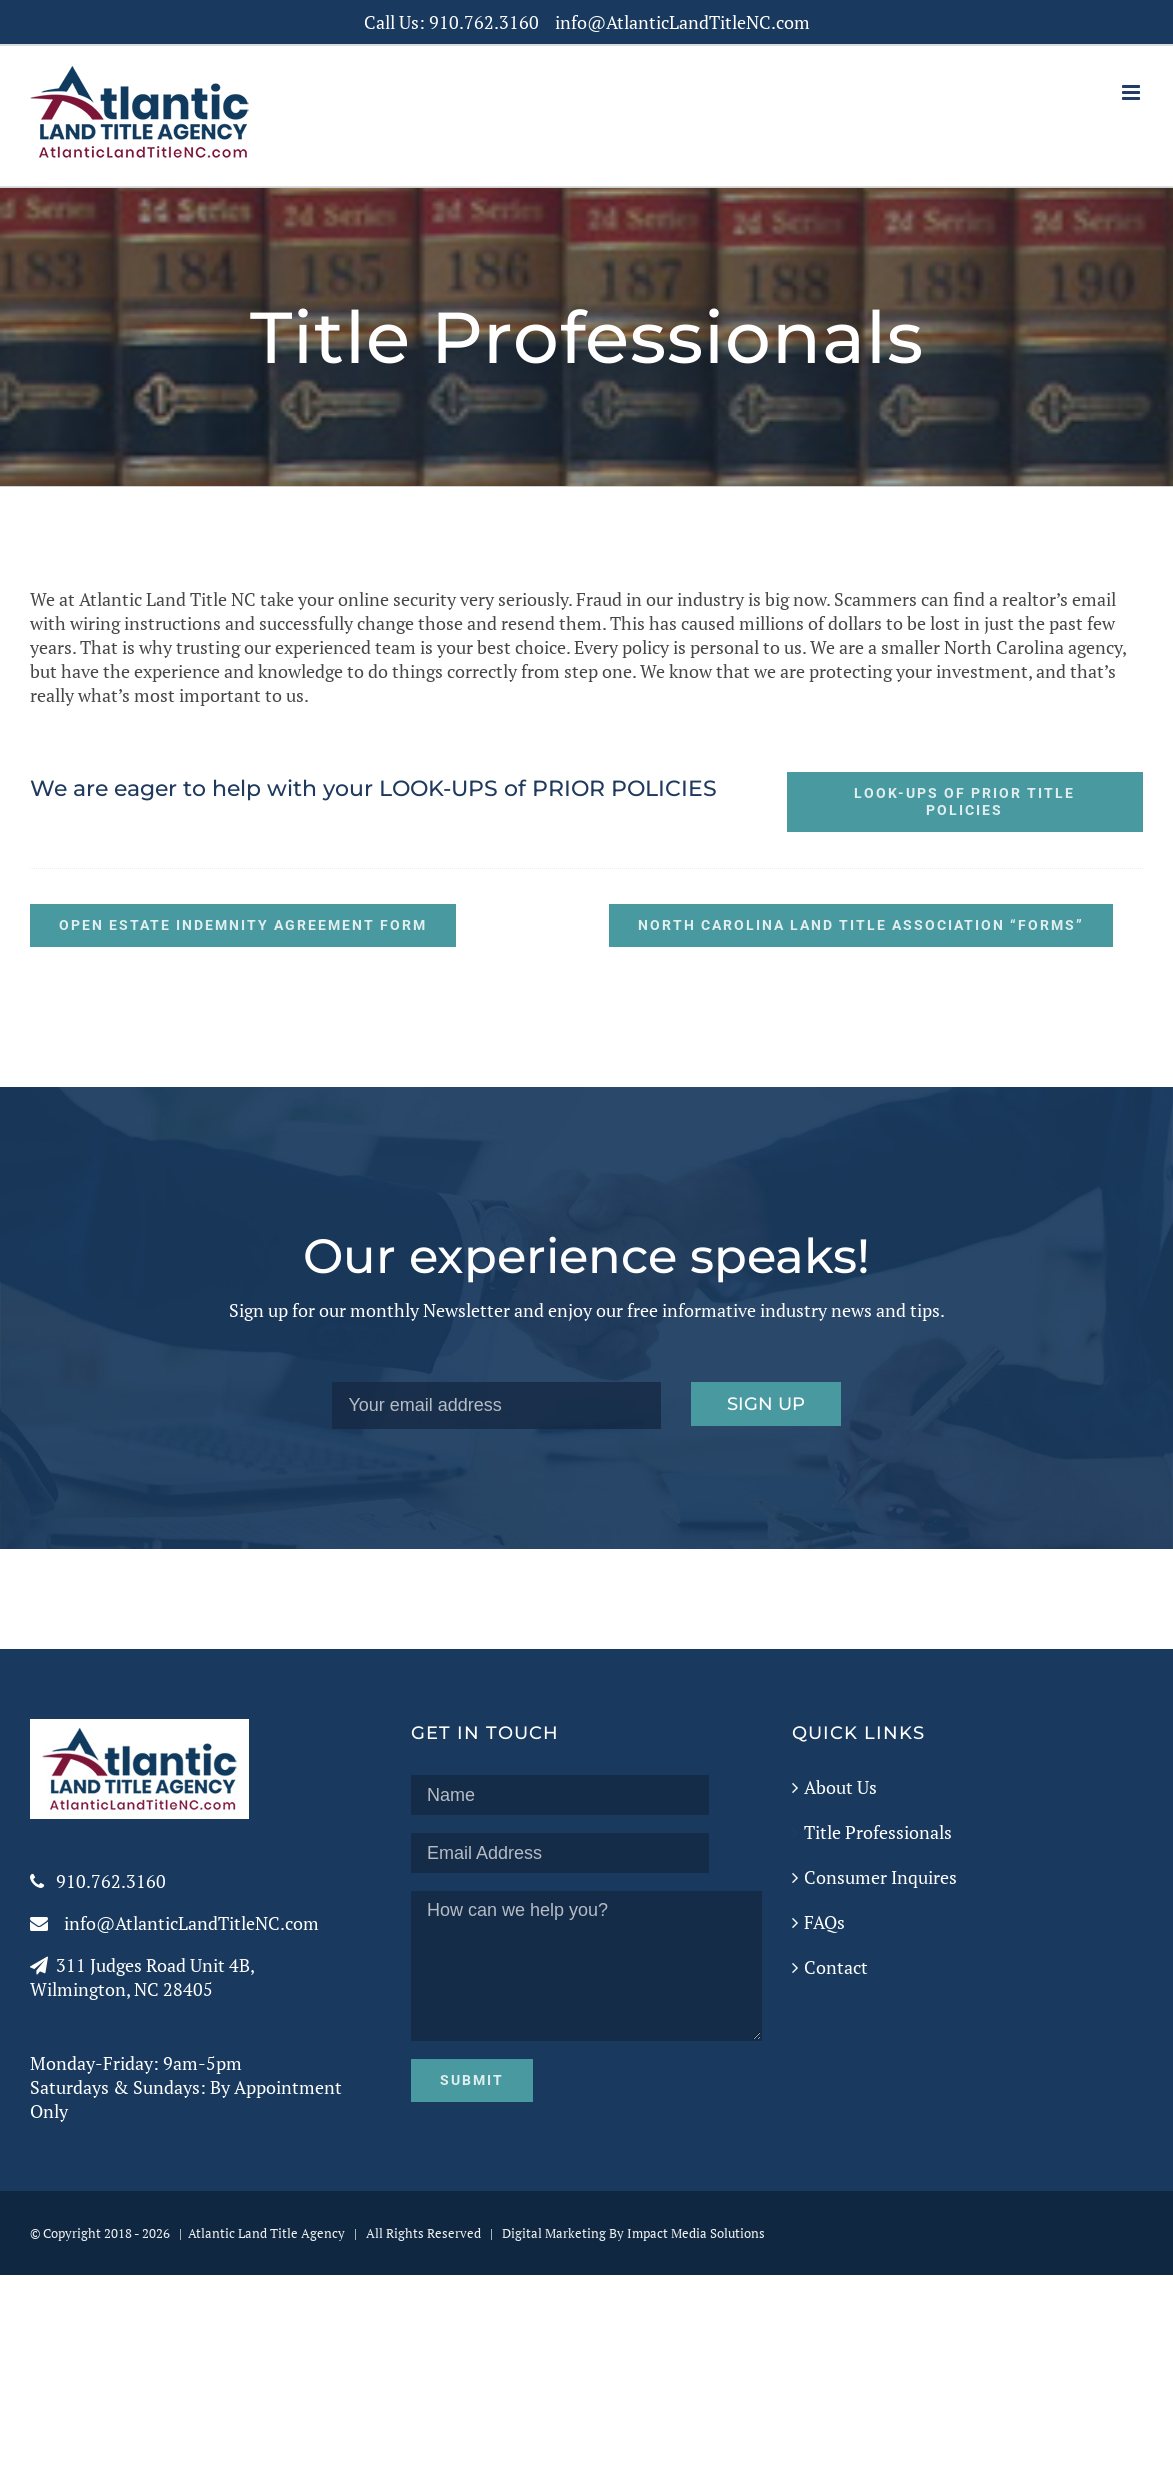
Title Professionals (878, 1832)
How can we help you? (586, 1966)
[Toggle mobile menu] (1132, 92)
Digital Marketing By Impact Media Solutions (633, 2233)
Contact (836, 1967)
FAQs (824, 1922)
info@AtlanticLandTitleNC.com (682, 22)
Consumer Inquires (880, 1877)
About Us (840, 1787)
